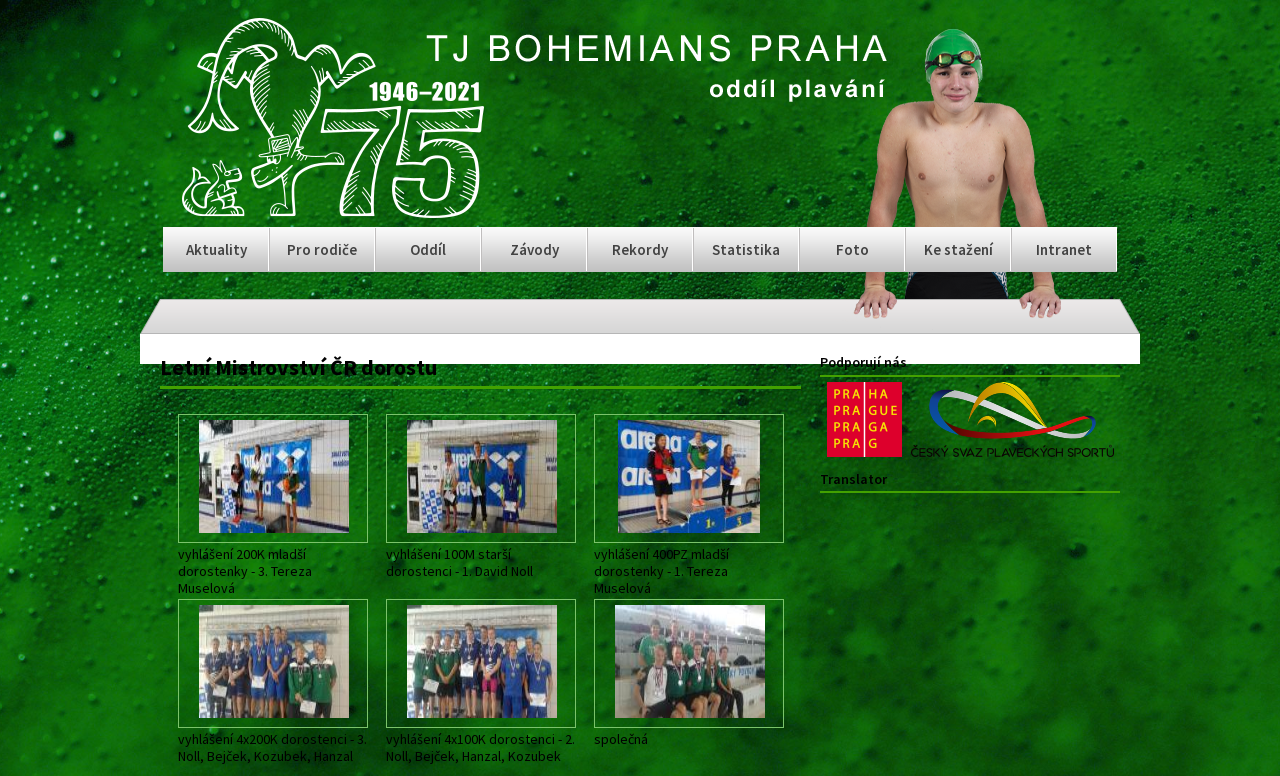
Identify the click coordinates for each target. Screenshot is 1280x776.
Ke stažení (958, 249)
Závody (534, 249)
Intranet (1064, 249)
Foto (852, 249)
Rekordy (640, 249)
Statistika (746, 249)
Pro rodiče (322, 249)
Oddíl (428, 249)
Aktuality (216, 249)
